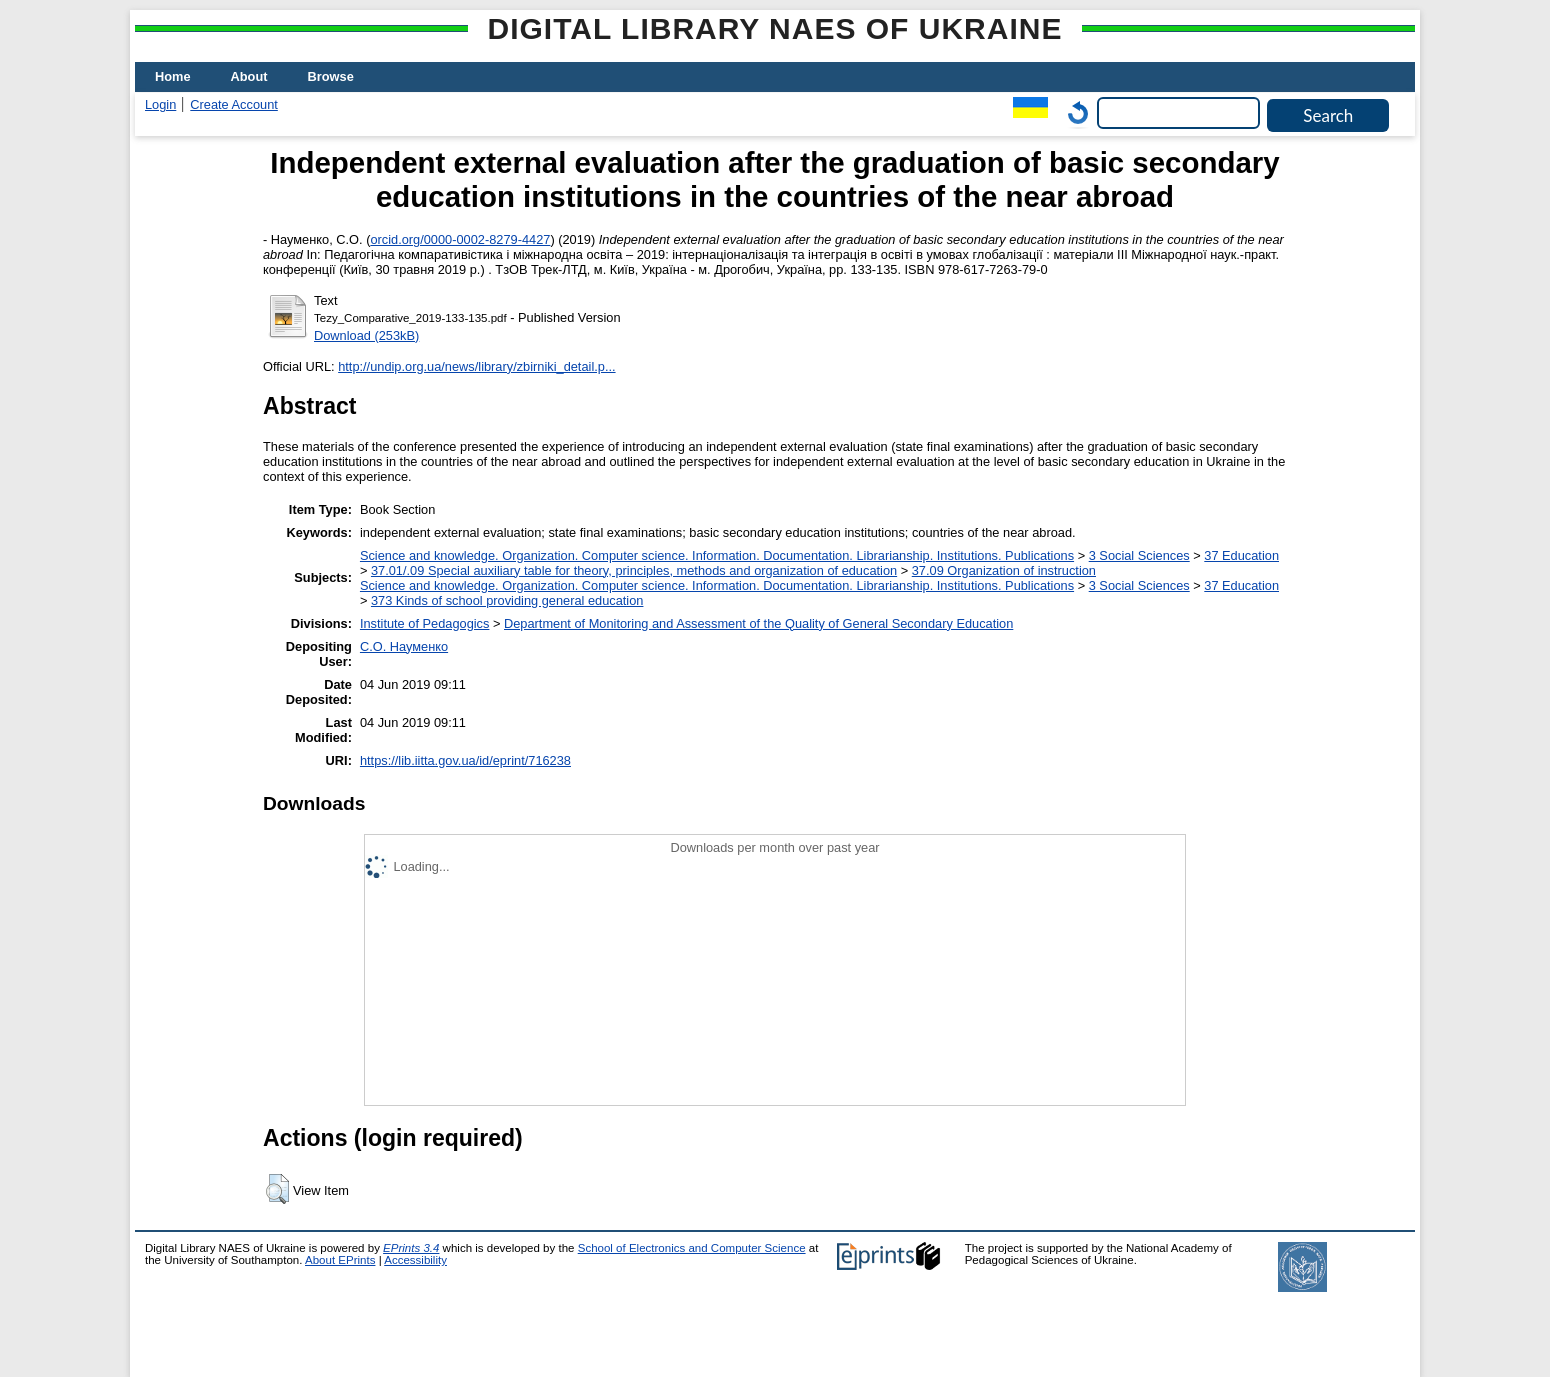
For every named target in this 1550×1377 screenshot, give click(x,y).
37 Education (1241, 555)
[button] (277, 1189)
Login (160, 104)
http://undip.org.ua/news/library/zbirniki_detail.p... (476, 366)
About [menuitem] (249, 76)
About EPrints (340, 1260)
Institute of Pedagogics (424, 623)
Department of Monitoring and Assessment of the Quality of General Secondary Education (758, 623)
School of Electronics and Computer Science (692, 1248)
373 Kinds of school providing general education (507, 600)
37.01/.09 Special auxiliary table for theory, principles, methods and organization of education (634, 570)
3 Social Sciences (1139, 555)
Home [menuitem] (173, 76)
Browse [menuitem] (331, 76)
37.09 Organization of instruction (1004, 570)
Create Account (234, 104)
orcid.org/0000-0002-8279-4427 (460, 239)
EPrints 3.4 (411, 1248)
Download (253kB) (366, 335)
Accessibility (415, 1260)
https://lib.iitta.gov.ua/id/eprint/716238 (465, 760)
